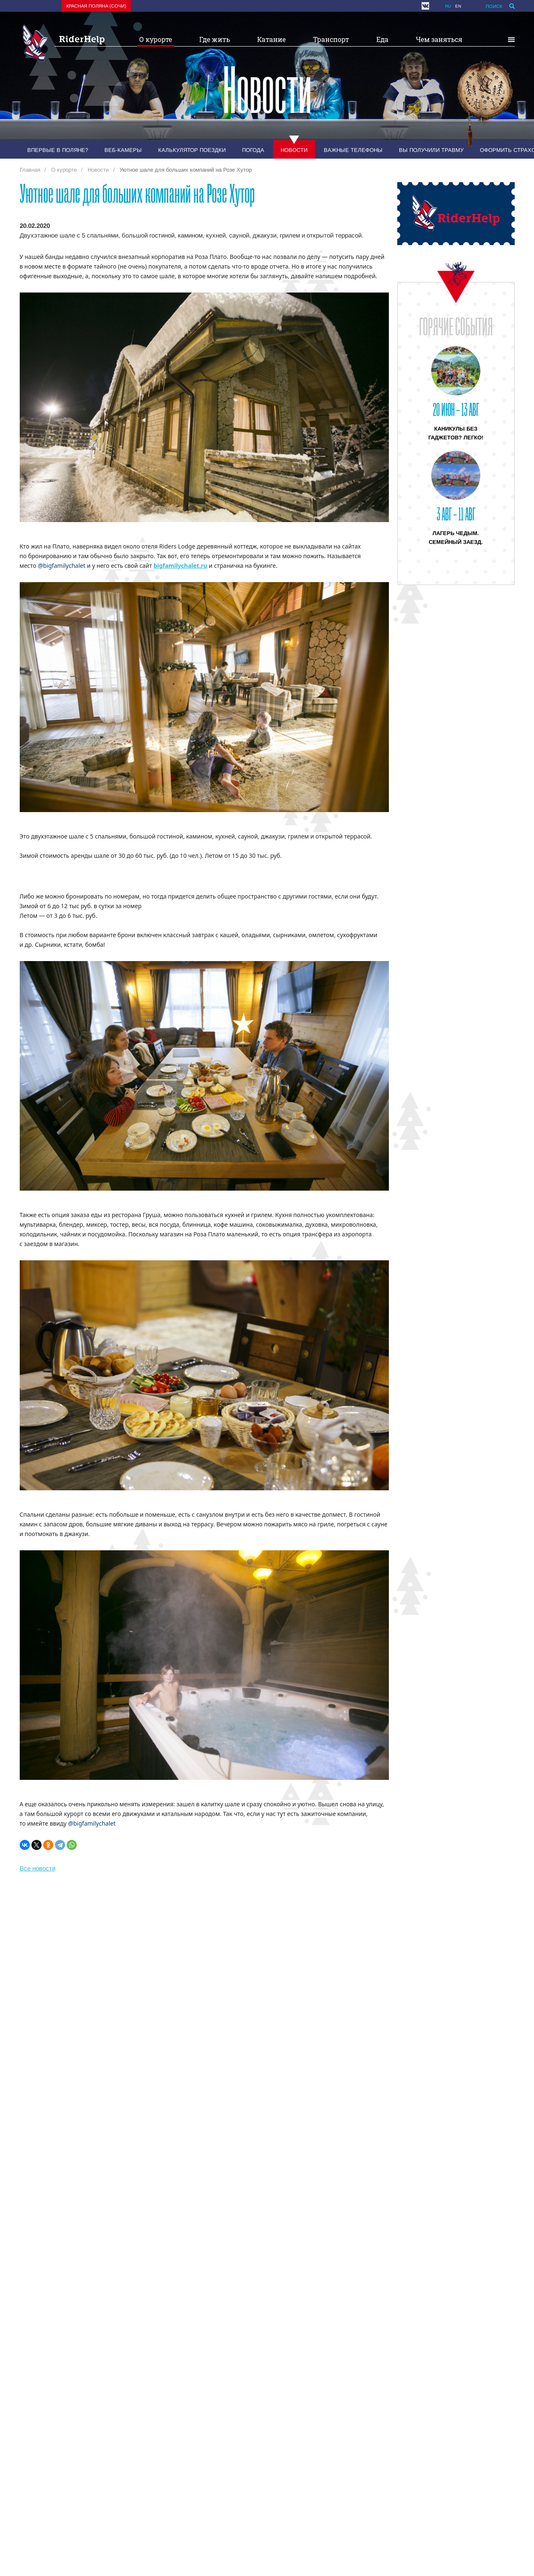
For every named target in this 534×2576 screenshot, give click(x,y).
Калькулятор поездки (192, 150)
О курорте (155, 39)
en (458, 6)
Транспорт (331, 39)
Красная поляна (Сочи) (96, 5)
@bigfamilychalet (61, 566)
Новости (294, 150)
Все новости (37, 1868)
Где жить (214, 39)
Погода (253, 150)
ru (448, 6)
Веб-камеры (123, 150)
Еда (382, 39)
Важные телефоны (353, 150)
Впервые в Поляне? (57, 150)
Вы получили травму (431, 150)
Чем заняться (439, 39)
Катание (271, 39)
